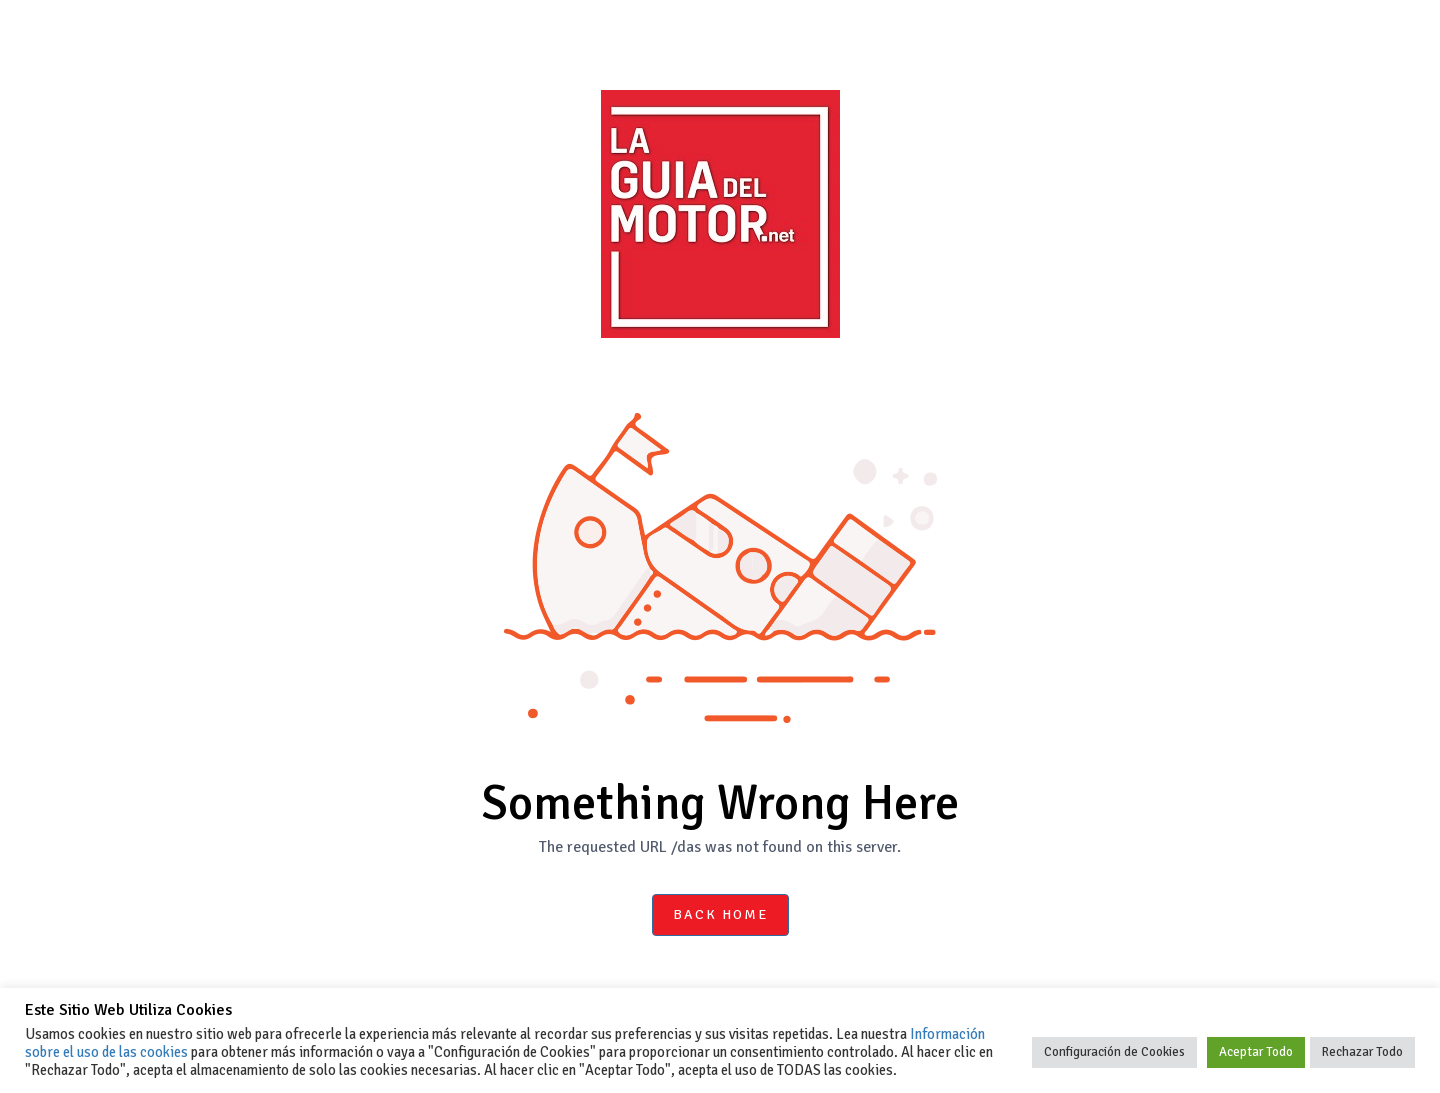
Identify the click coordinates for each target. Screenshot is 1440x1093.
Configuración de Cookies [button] (1114, 1052)
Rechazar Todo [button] (1362, 1052)
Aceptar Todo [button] (1256, 1052)
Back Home (720, 914)
